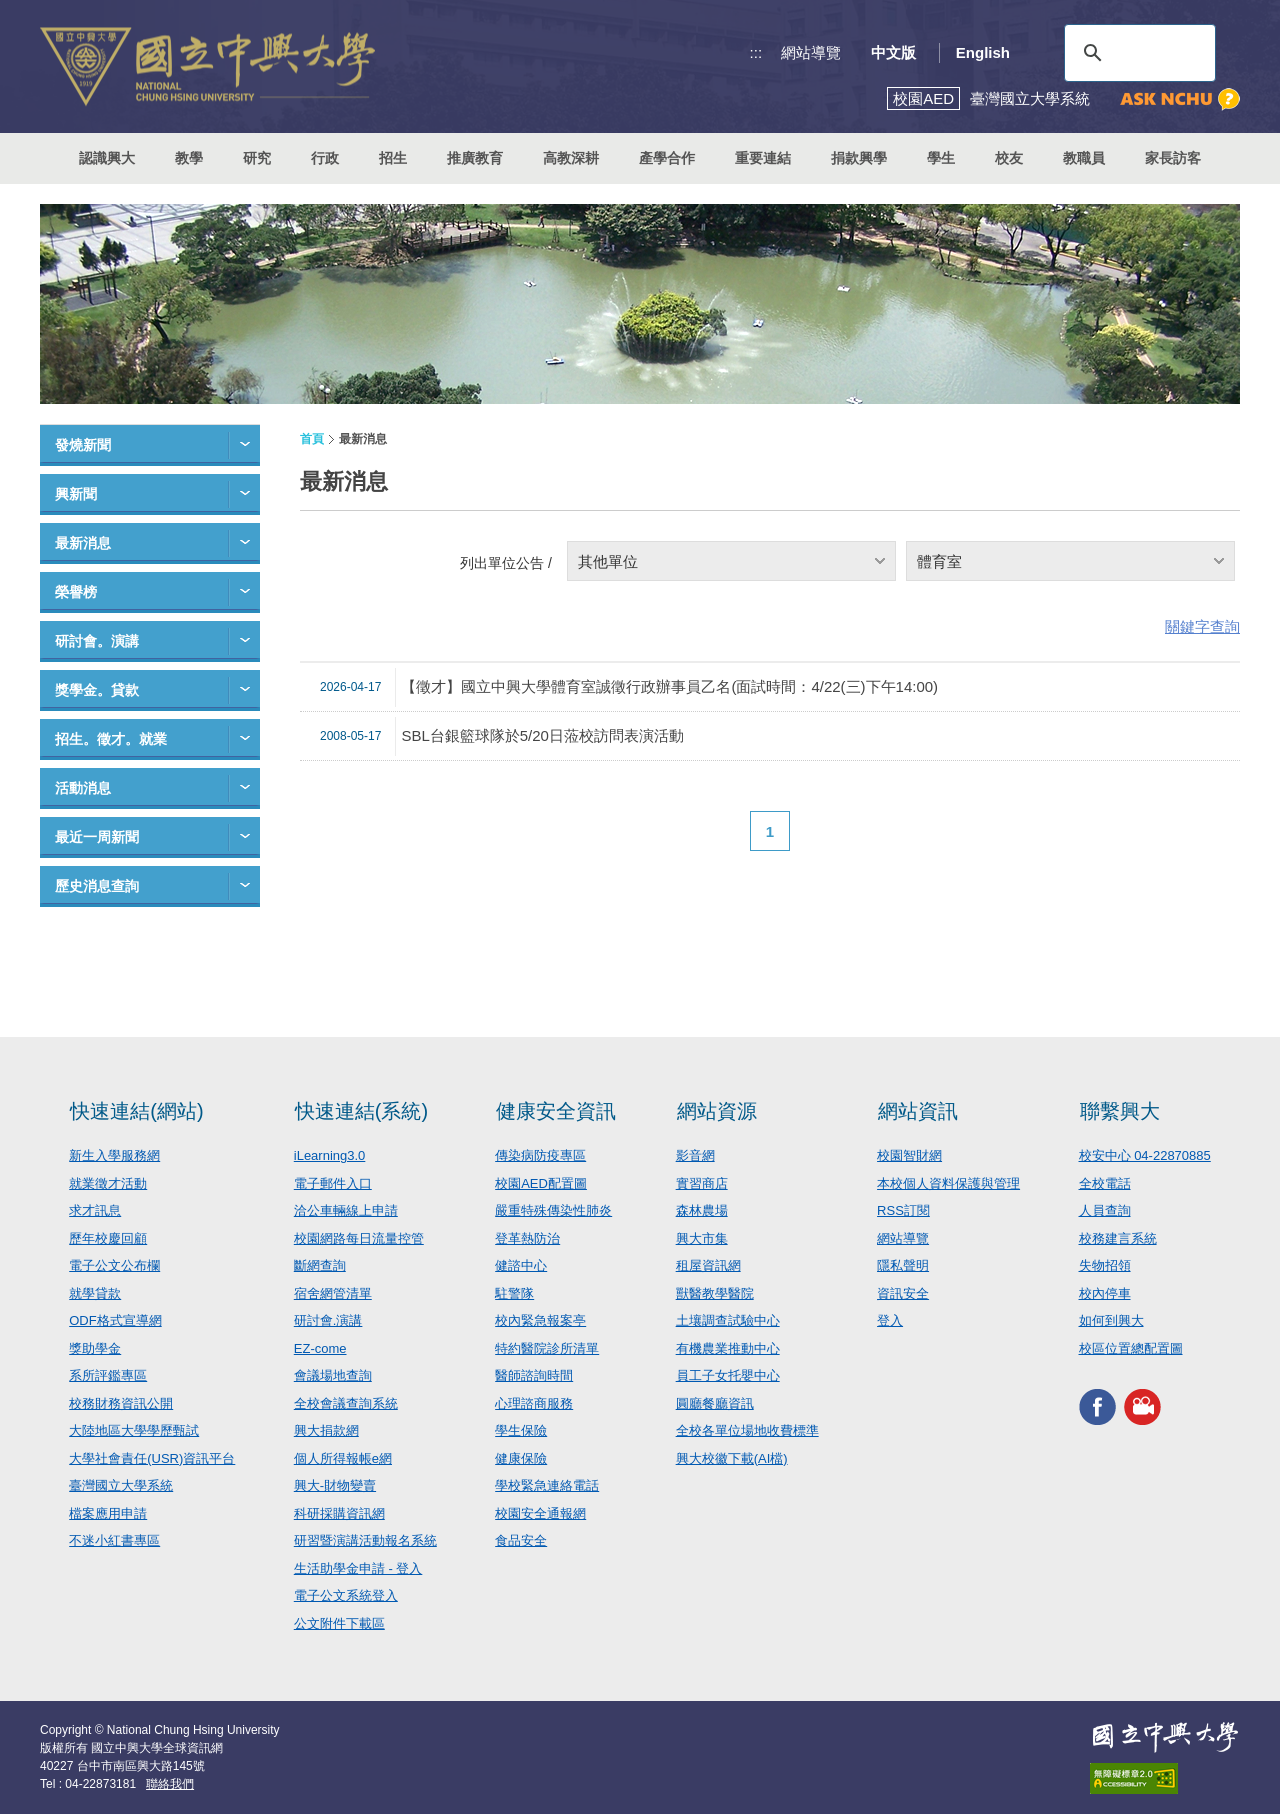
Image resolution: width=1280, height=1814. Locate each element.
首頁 (312, 439)
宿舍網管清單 (333, 1293)
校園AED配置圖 (541, 1183)
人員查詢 (1105, 1210)
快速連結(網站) (136, 1111)
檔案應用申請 (108, 1513)
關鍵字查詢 (1202, 626)
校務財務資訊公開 (121, 1403)
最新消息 (83, 543)
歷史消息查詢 (97, 886)
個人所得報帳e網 (343, 1458)
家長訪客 (1173, 158)
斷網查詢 (320, 1265)
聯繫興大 (1120, 1111)
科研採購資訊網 (339, 1513)
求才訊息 (95, 1210)
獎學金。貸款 (97, 690)
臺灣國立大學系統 (121, 1485)
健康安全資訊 (556, 1111)
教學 (189, 158)
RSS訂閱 (903, 1210)
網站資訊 (918, 1111)
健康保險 (521, 1458)
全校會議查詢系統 (346, 1403)
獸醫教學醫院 (715, 1293)
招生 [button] (393, 158)
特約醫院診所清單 (547, 1348)
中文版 (893, 52)
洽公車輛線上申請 (346, 1210)
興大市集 (702, 1238)
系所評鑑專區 (108, 1375)
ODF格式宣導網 (115, 1320)
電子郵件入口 (333, 1183)
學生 (941, 158)
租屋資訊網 (708, 1265)
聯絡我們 (170, 1784)
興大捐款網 (326, 1430)
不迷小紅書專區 (114, 1540)
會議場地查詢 (333, 1375)
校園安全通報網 (540, 1513)
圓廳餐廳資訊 (715, 1403)
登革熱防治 (527, 1238)
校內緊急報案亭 (540, 1320)
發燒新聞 (83, 445)
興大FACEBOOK (1097, 1406)
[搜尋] (1137, 53)
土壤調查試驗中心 (728, 1320)
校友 (1009, 158)
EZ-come (320, 1348)
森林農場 (702, 1210)
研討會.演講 (328, 1320)
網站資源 (717, 1111)
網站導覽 (811, 52)
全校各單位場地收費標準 (747, 1430)
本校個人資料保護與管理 (948, 1183)
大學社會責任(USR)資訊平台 (152, 1458)
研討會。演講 (97, 641)
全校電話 (1105, 1183)
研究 (257, 158)
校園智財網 (909, 1155)
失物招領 (1105, 1265)
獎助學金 (95, 1348)
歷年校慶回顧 (108, 1238)
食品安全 (521, 1540)
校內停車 (1105, 1293)
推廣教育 (475, 158)
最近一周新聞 (97, 837)
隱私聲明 (903, 1265)
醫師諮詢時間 (534, 1375)
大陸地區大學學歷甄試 (134, 1430)
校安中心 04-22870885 (1145, 1155)
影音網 (695, 1155)
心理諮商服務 (534, 1403)
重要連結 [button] (763, 158)
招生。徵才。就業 (111, 739)
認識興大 (107, 158)
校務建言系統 (1118, 1238)
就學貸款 (95, 1293)
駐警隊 (514, 1293)
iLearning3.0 (330, 1155)
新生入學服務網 (114, 1155)
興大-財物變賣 (335, 1485)
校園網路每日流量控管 (359, 1238)
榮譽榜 (76, 592)
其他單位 (608, 561)
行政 (325, 158)
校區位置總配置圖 (1131, 1348)
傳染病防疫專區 (540, 1155)
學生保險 (521, 1430)
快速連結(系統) (361, 1111)
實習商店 (702, 1183)
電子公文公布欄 (114, 1265)
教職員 (1084, 158)
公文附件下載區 (339, 1623)
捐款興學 (859, 158)
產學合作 (667, 158)
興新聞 (76, 494)
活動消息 (83, 788)
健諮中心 (521, 1265)
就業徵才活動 (108, 1183)
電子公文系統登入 (346, 1595)
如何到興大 (1111, 1320)
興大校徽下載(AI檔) (732, 1458)
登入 (890, 1320)
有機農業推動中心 (728, 1348)
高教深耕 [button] (571, 158)
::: (756, 52)
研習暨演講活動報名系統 (365, 1540)
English (983, 52)
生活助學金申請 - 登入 (358, 1568)
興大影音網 (1142, 1406)
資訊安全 (903, 1293)
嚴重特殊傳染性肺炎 (553, 1210)
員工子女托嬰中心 (728, 1375)
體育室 (939, 561)
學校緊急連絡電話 (547, 1485)
